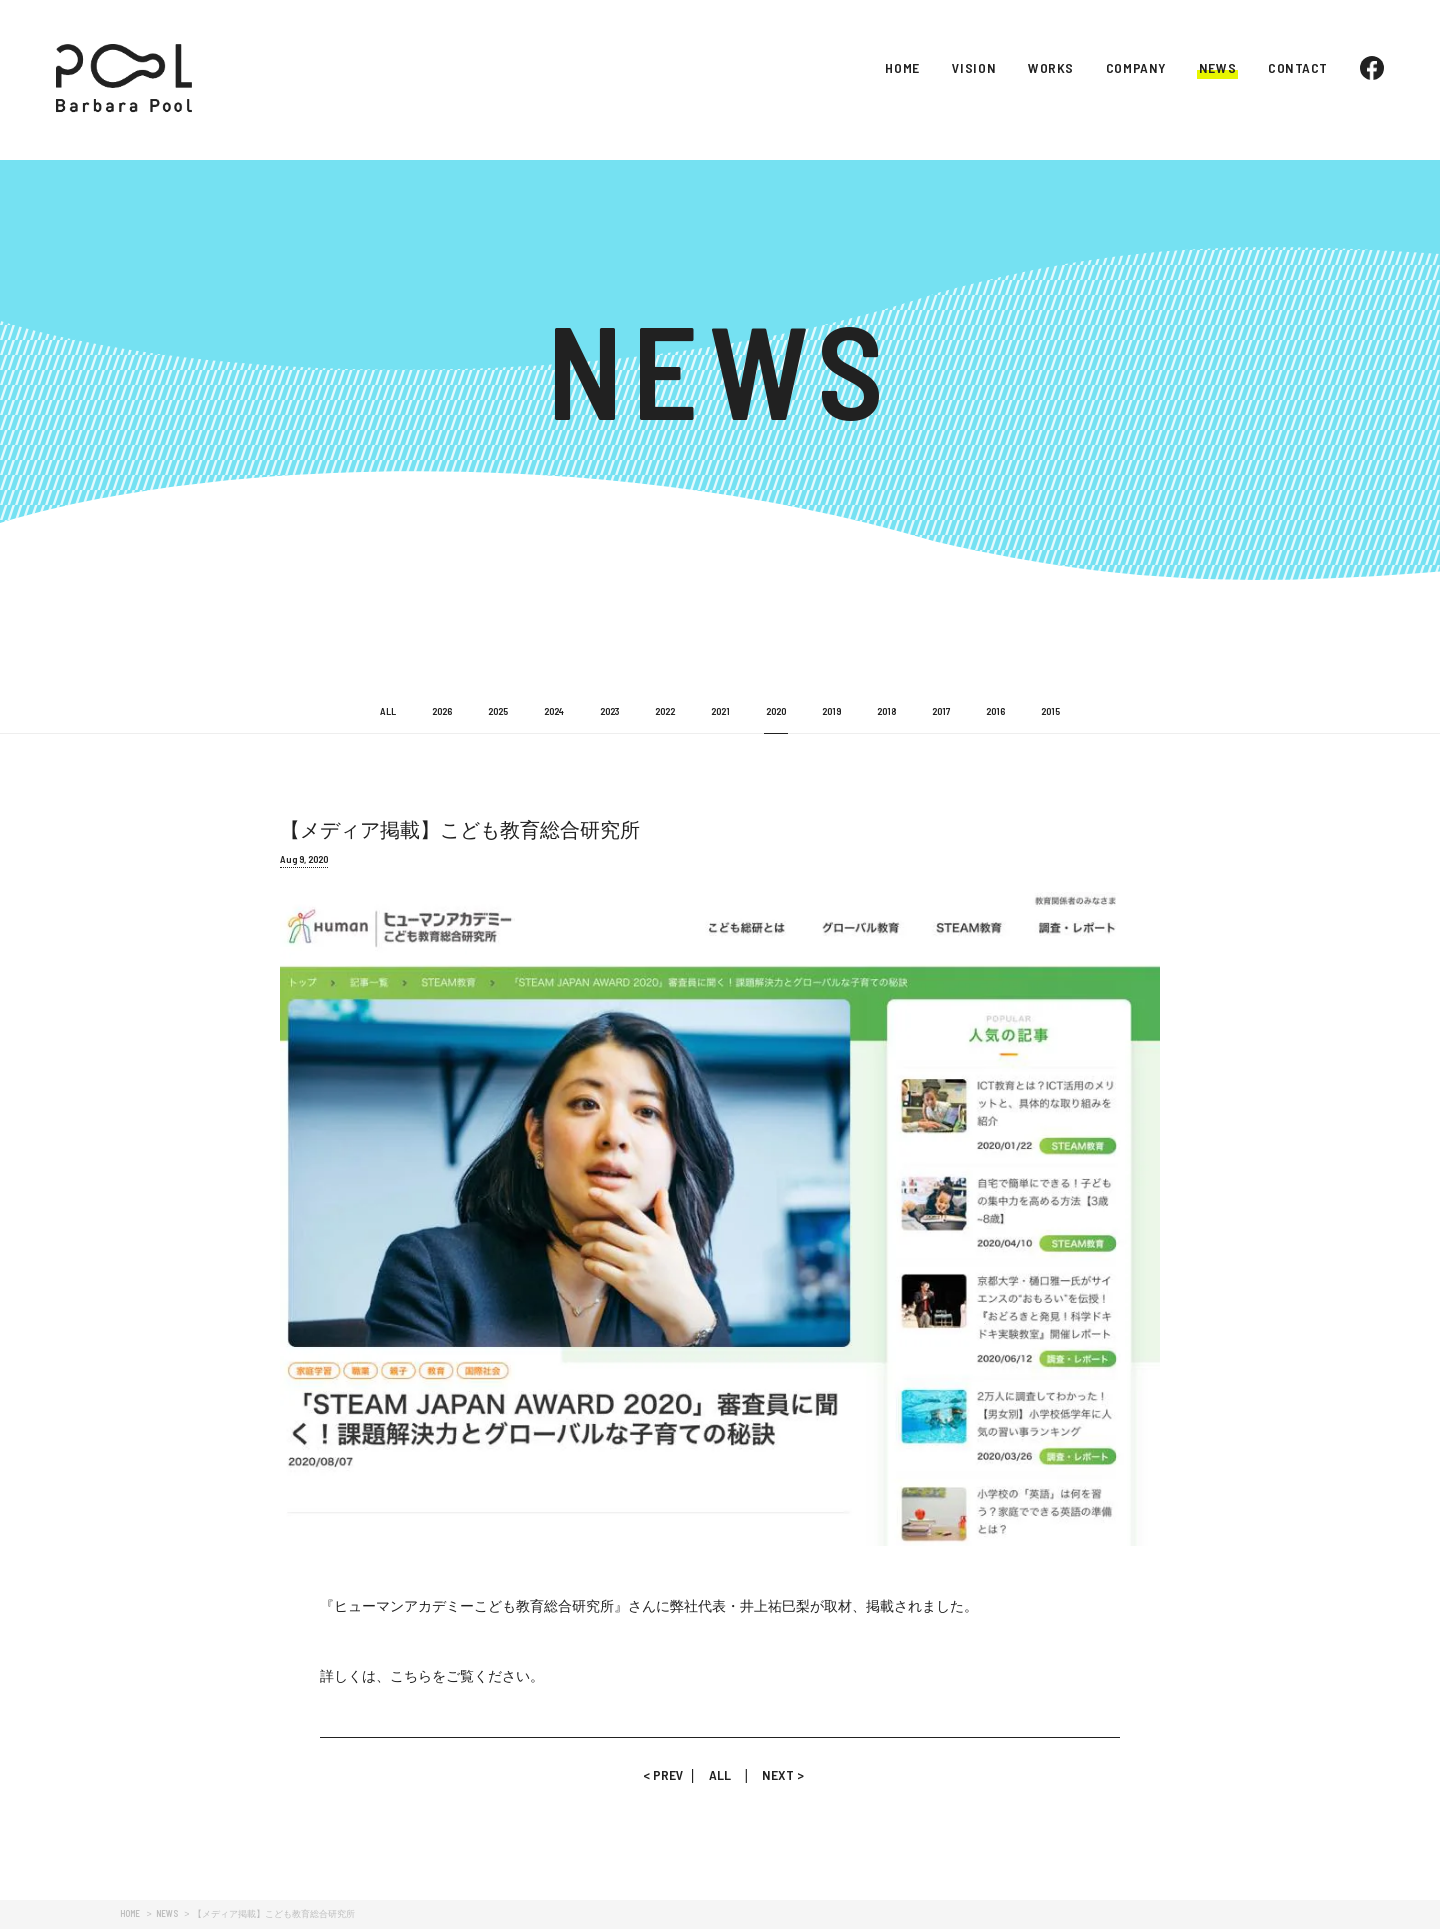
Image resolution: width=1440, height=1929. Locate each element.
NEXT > (776, 1774)
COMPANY (1136, 68)
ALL (388, 711)
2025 (498, 711)
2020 (776, 711)
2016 (995, 711)
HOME (902, 68)
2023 (609, 711)
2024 (554, 711)
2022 (665, 711)
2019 (831, 711)
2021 (720, 711)
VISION (974, 68)
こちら (411, 1676)
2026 (442, 711)
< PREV (667, 1774)
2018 (886, 711)
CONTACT (1298, 68)
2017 (941, 711)
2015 (1050, 711)
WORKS (1051, 68)
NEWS (1217, 68)
